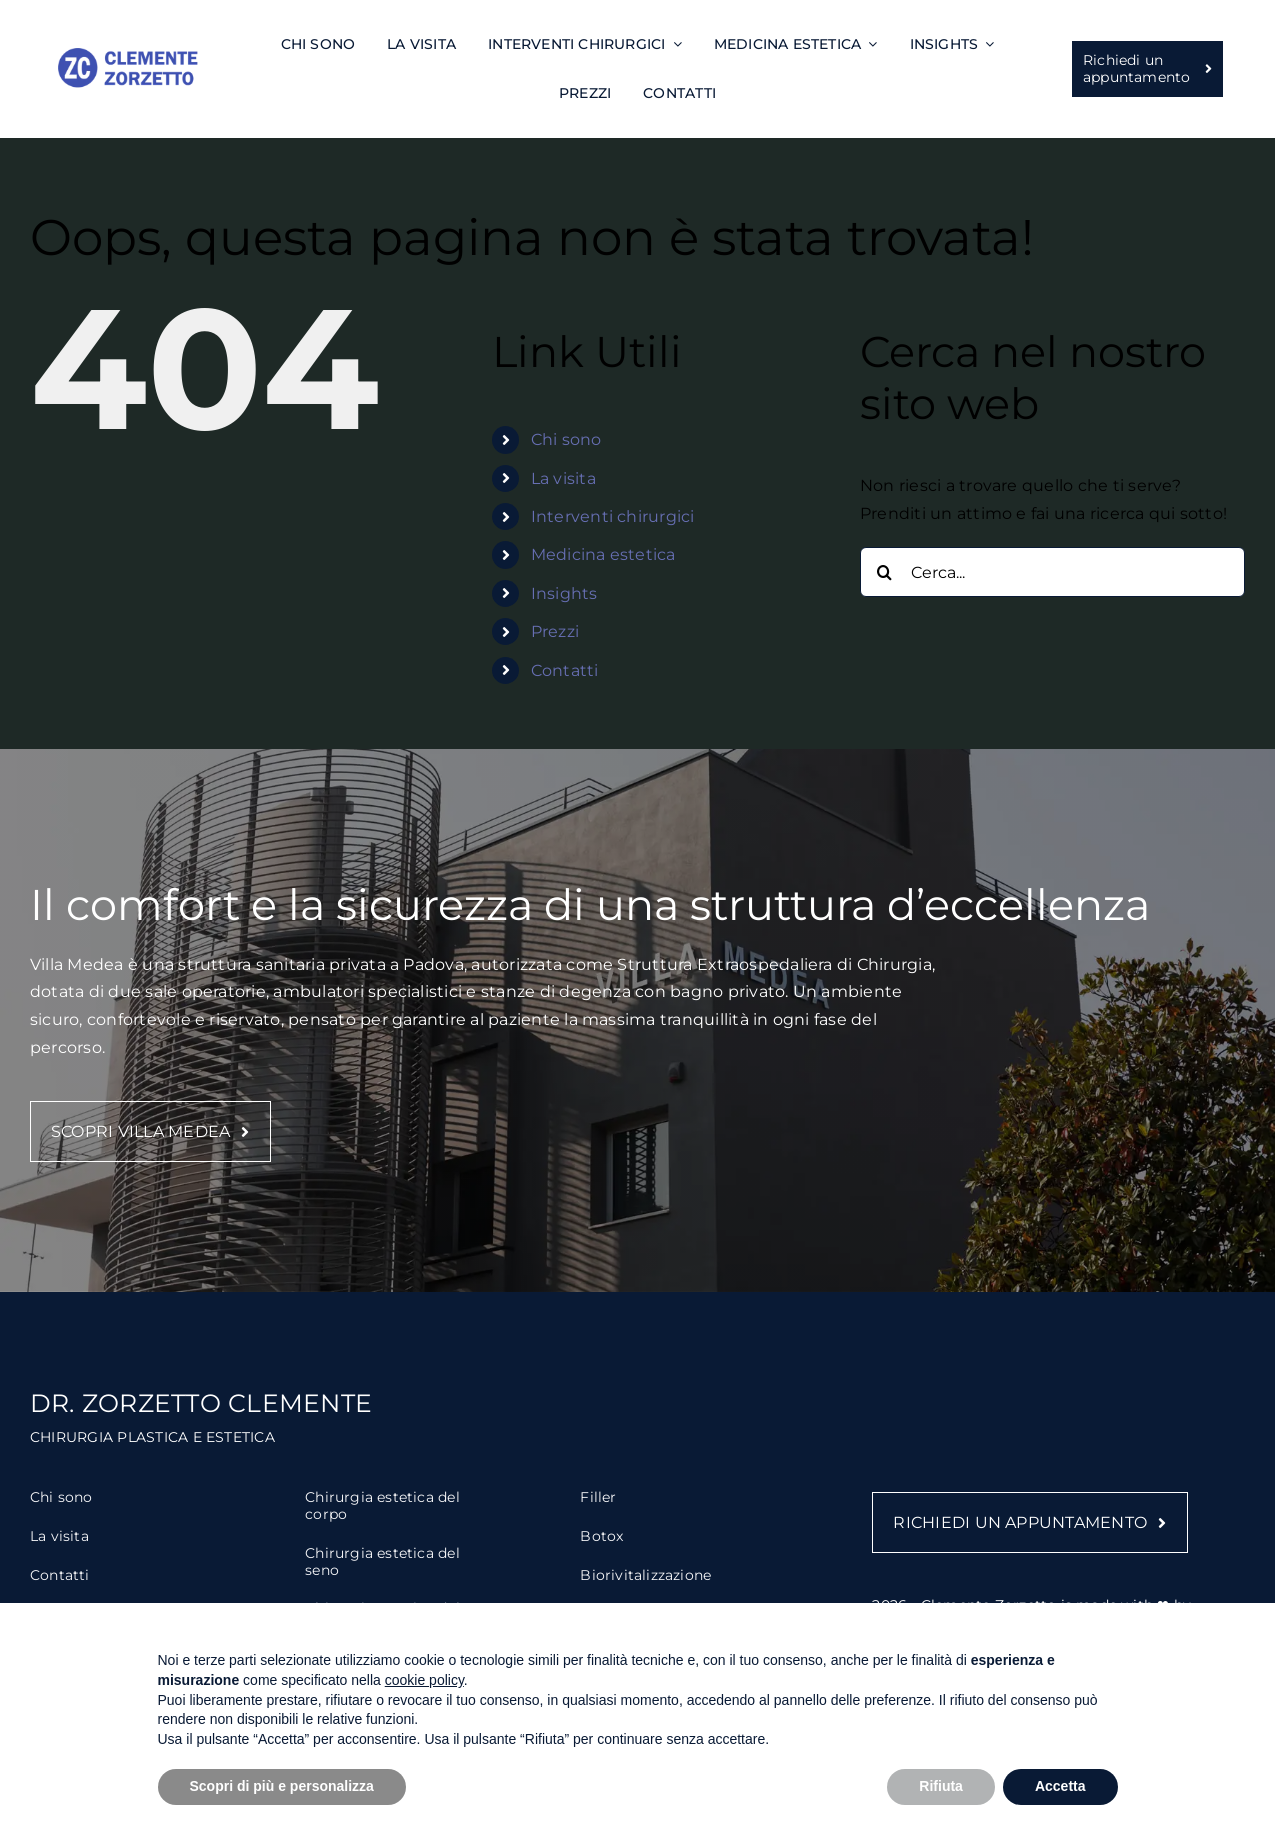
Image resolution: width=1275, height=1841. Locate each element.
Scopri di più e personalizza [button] (282, 1786)
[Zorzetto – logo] (128, 55)
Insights (564, 593)
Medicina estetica (603, 554)
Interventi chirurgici (613, 516)
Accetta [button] (1060, 1786)
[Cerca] (885, 572)
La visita (563, 478)
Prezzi (555, 631)
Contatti (565, 670)
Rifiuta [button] (941, 1786)
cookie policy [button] (424, 1680)
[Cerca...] (1052, 572)
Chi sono (566, 439)
